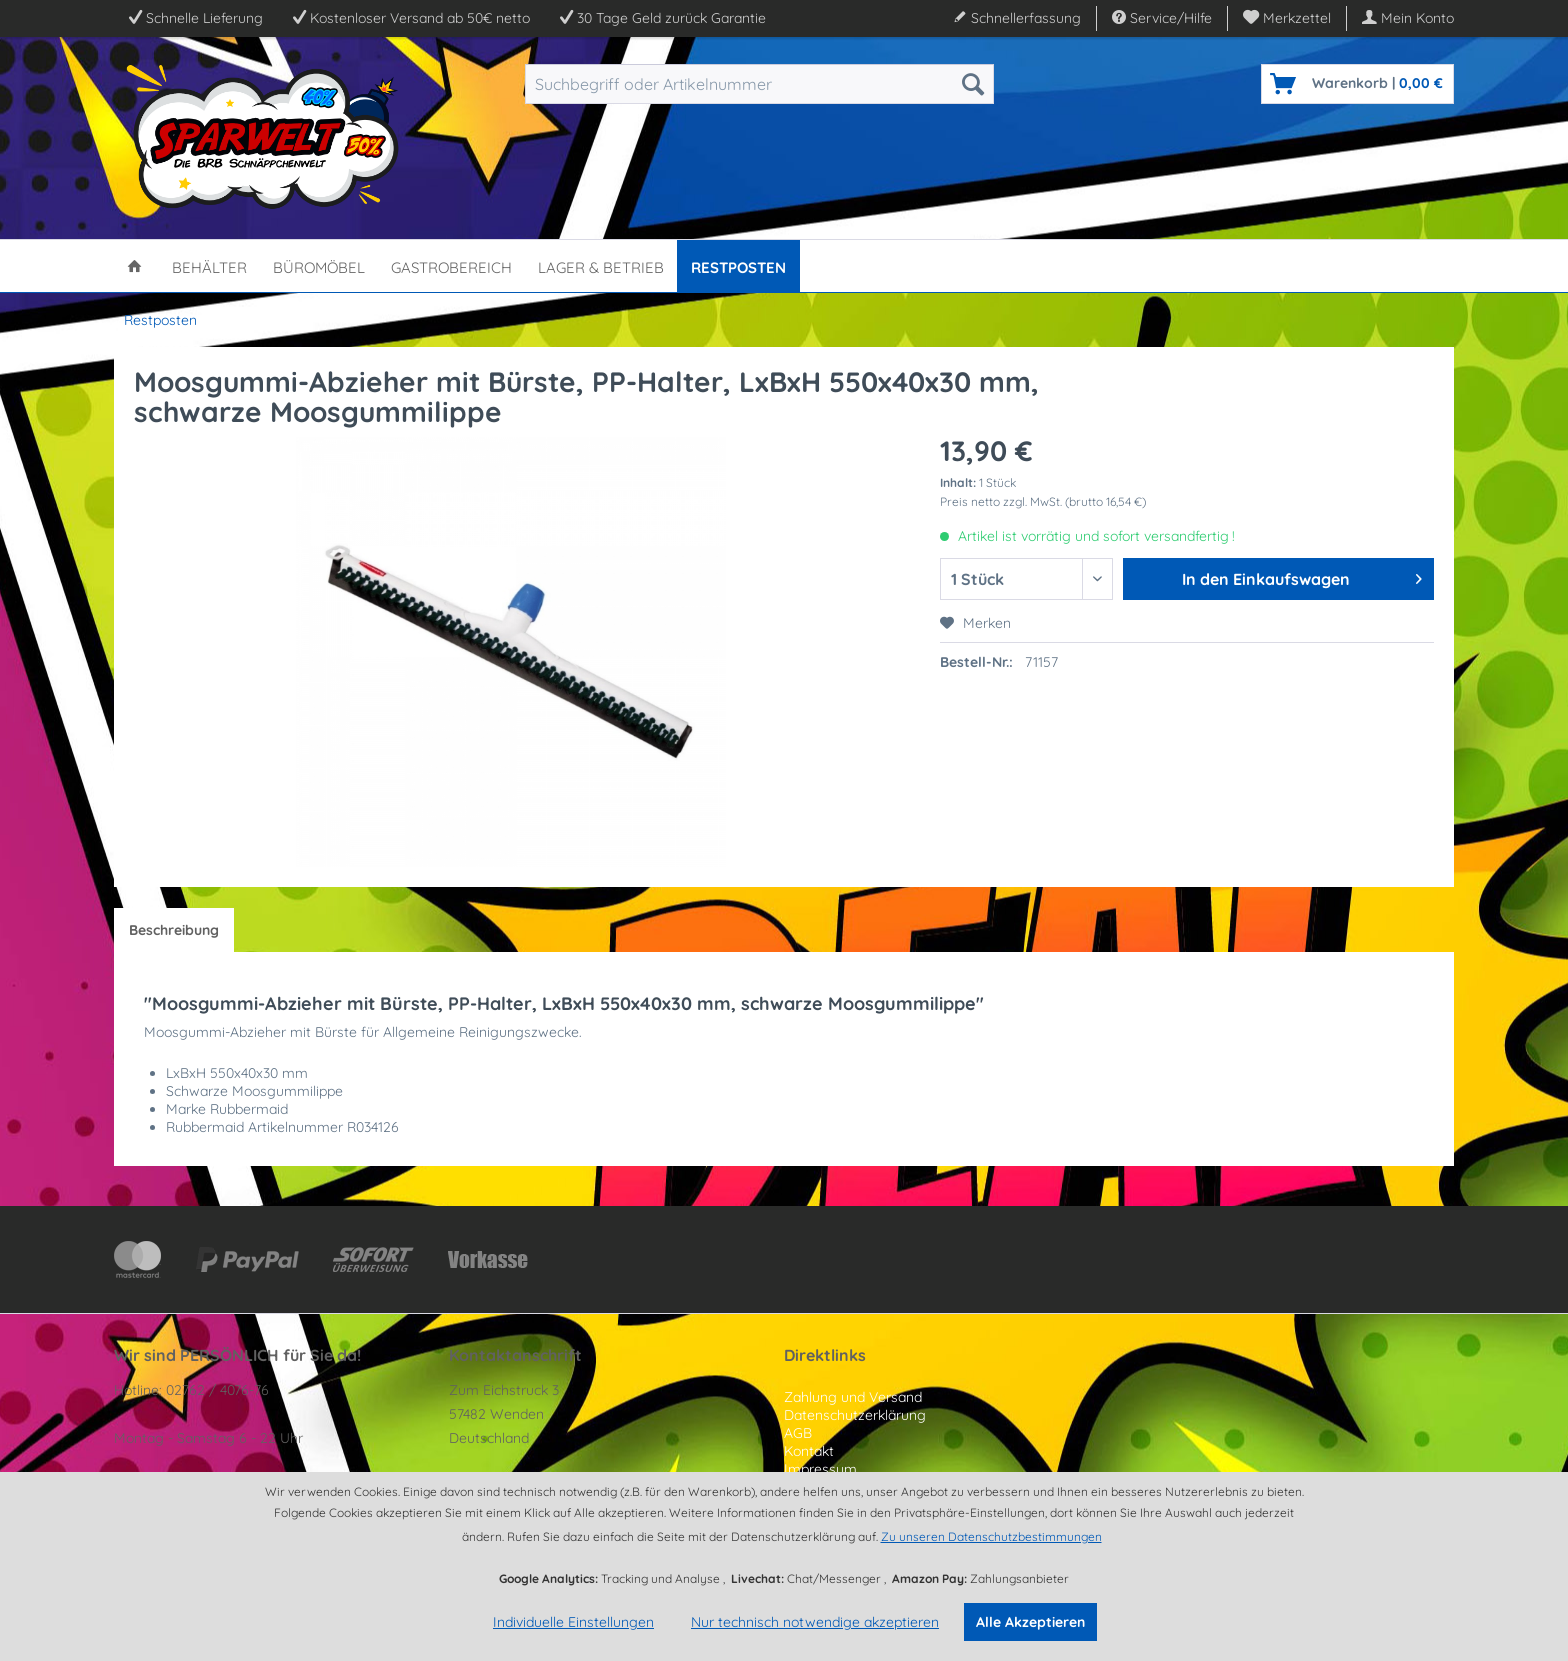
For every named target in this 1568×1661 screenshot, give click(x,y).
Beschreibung (174, 930)
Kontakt (809, 1451)
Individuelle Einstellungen (573, 1622)
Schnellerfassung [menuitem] (1017, 18)
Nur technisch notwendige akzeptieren (815, 1622)
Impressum (820, 1469)
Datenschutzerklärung (855, 1415)
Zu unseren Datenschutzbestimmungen (991, 1536)
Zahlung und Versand (853, 1397)
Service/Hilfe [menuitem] (1162, 18)
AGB (798, 1433)
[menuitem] (1287, 18)
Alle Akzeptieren (1030, 1622)
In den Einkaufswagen (1302, 576)
